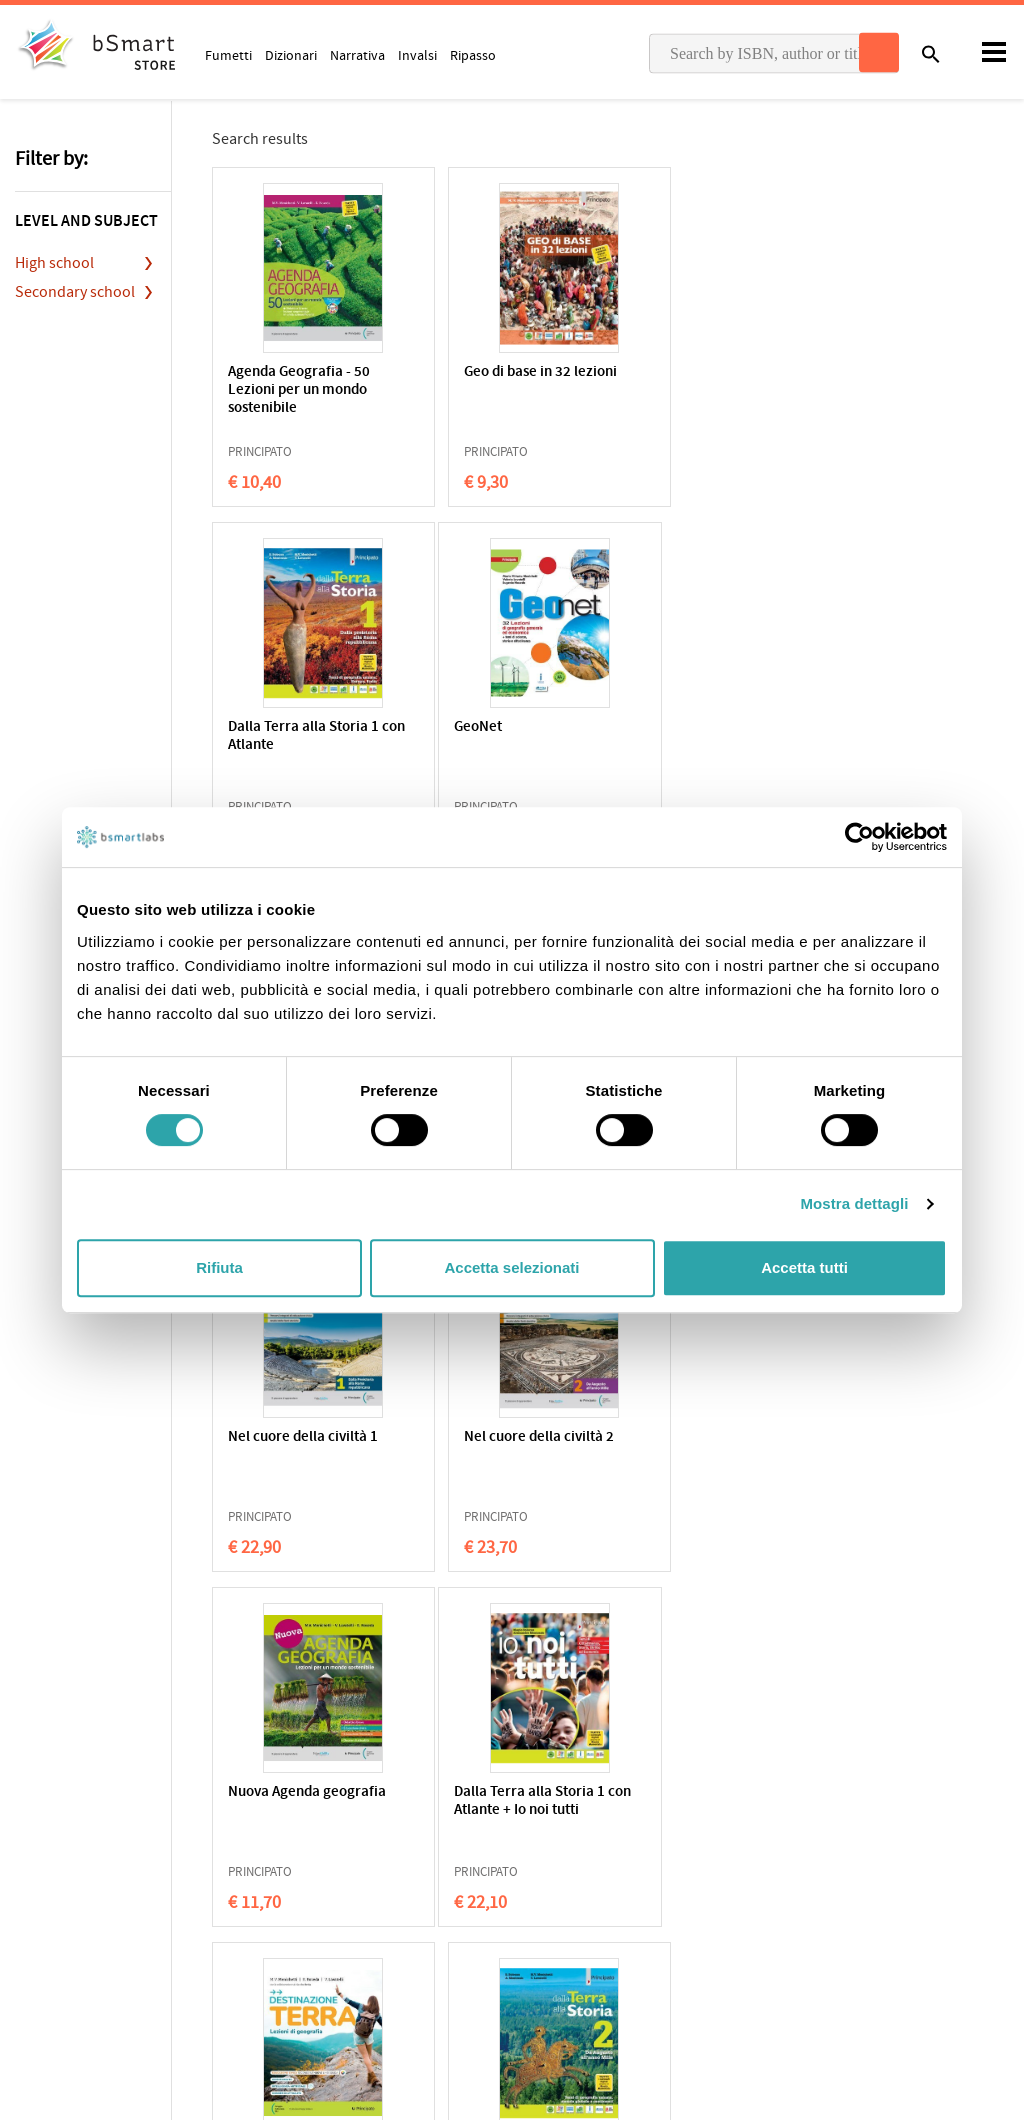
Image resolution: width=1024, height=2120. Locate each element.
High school (54, 263)
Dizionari (291, 55)
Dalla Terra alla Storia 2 (720, 1437)
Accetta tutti (804, 1267)
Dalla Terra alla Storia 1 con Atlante (720, 381)
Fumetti (228, 55)
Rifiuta (219, 1267)
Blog (540, 1948)
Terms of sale (183, 1854)
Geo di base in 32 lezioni (513, 372)
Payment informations (849, 1887)
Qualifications (266, 1854)
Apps (542, 1824)
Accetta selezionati (511, 1267)
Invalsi (417, 55)
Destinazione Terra (497, 1437)
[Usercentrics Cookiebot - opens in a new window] (859, 837)
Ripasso (473, 55)
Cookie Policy (101, 1854)
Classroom (559, 1855)
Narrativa (357, 55)
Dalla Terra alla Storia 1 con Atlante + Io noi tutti (303, 1446)
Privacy (36, 1854)
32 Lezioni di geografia (718, 727)
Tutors (546, 1886)
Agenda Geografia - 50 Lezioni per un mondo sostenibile (299, 390)
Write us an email (834, 1845)
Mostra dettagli (854, 1203)
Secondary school (75, 292)
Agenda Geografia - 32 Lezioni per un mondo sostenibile (508, 745)
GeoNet (252, 727)
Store (543, 1917)
